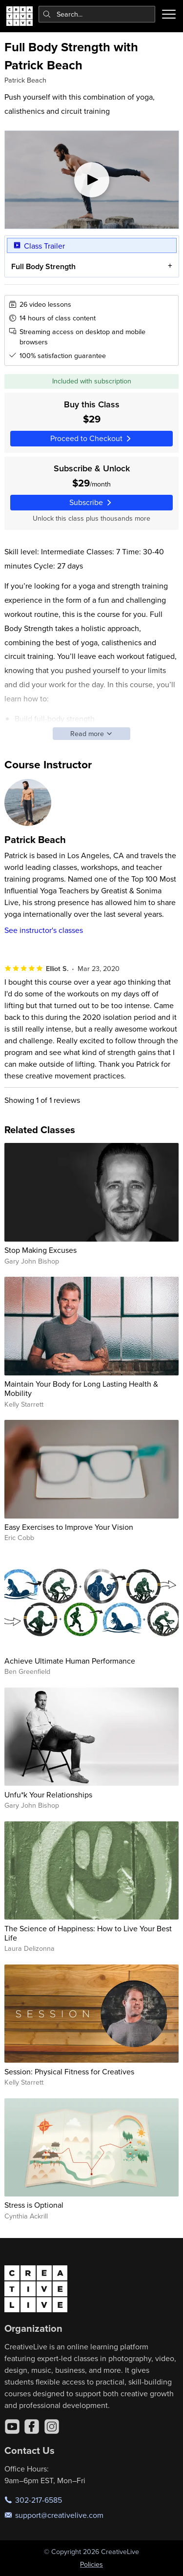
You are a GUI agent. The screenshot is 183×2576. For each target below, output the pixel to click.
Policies (91, 2564)
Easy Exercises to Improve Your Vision (68, 1526)
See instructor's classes (43, 930)
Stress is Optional (33, 2204)
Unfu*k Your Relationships (48, 1794)
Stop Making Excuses (40, 1250)
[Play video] (92, 180)
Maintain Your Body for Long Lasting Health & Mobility (81, 1388)
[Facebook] (32, 2426)
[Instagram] (52, 2426)
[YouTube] (12, 2426)
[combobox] (97, 14)
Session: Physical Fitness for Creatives (69, 2071)
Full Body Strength (43, 266)
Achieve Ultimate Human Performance (69, 1660)
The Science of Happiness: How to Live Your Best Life (88, 1933)
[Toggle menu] (169, 14)
